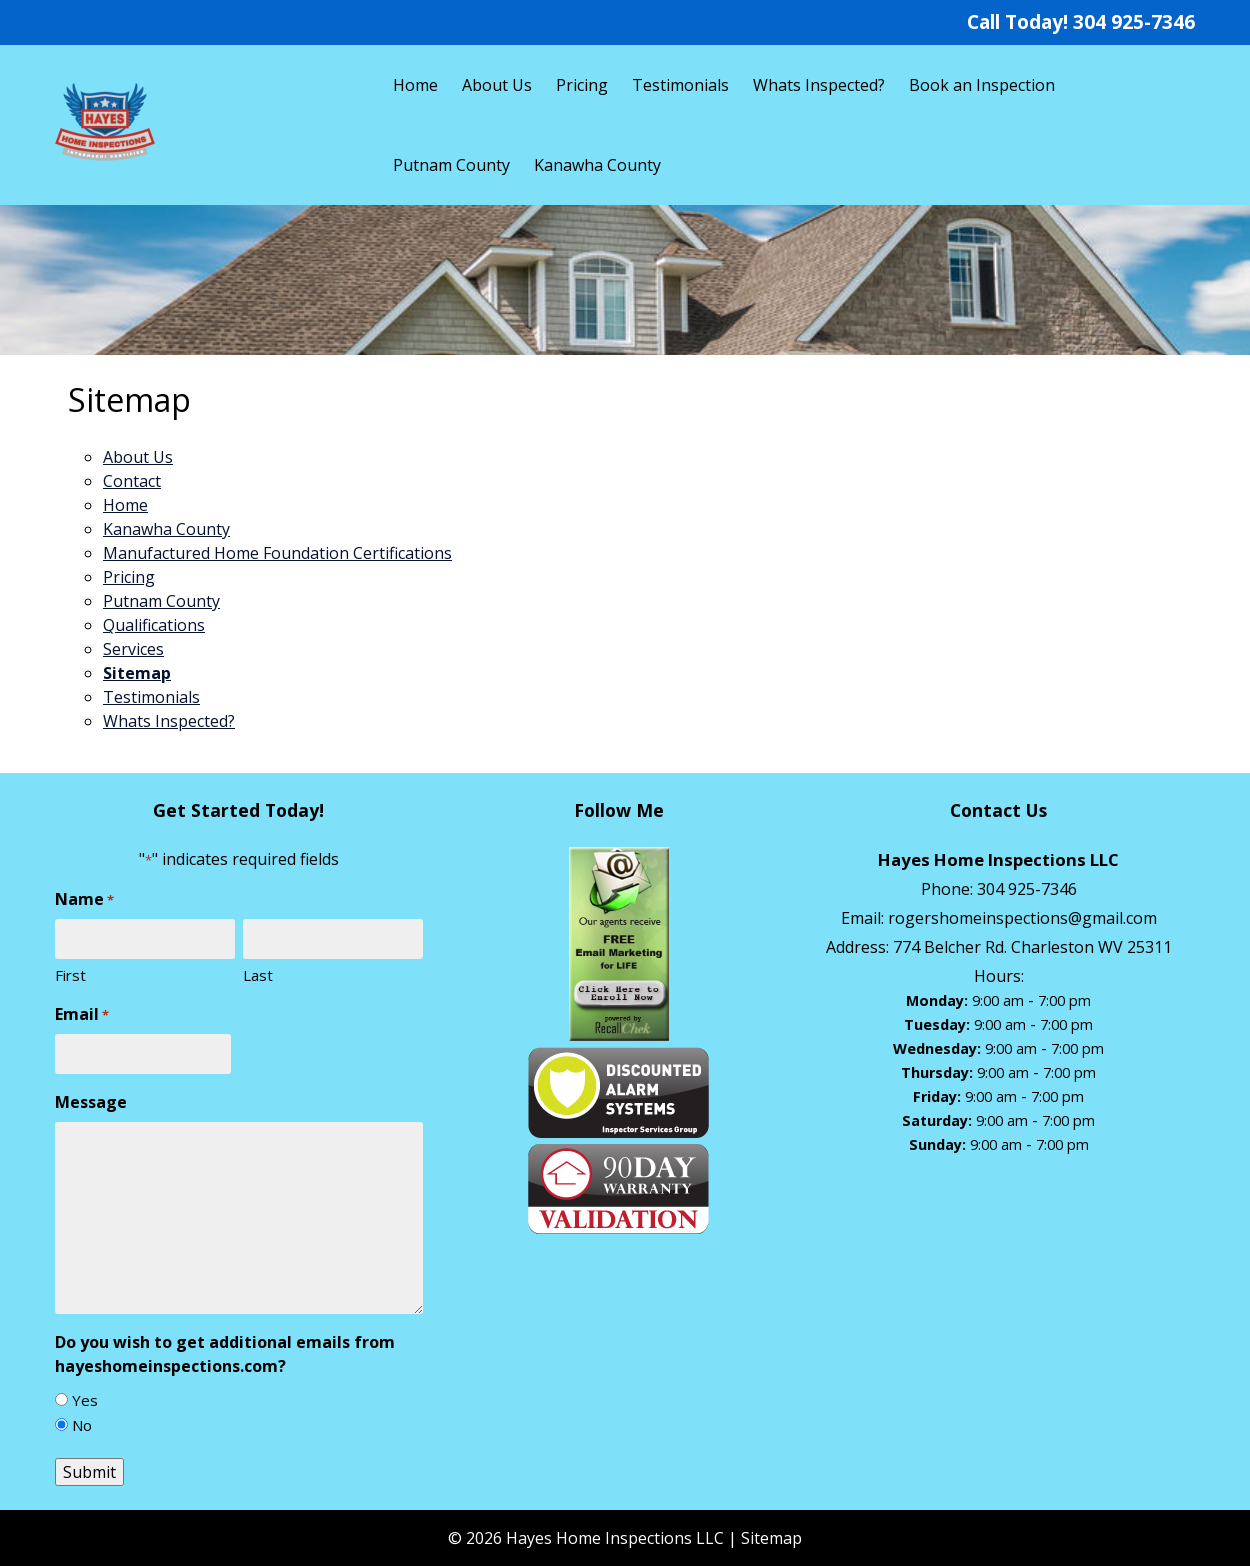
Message (91, 1102)
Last (258, 975)
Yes (85, 1400)
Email (82, 1014)
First (70, 975)
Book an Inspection (982, 85)
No (82, 1425)
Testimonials (680, 85)
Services (133, 649)
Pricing (582, 85)
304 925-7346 (1134, 21)
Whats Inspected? (819, 85)
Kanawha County (597, 165)
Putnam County (451, 165)
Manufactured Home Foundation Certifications (277, 553)
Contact (132, 481)
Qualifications (154, 625)
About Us (497, 85)
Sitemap (137, 673)
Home (415, 85)
